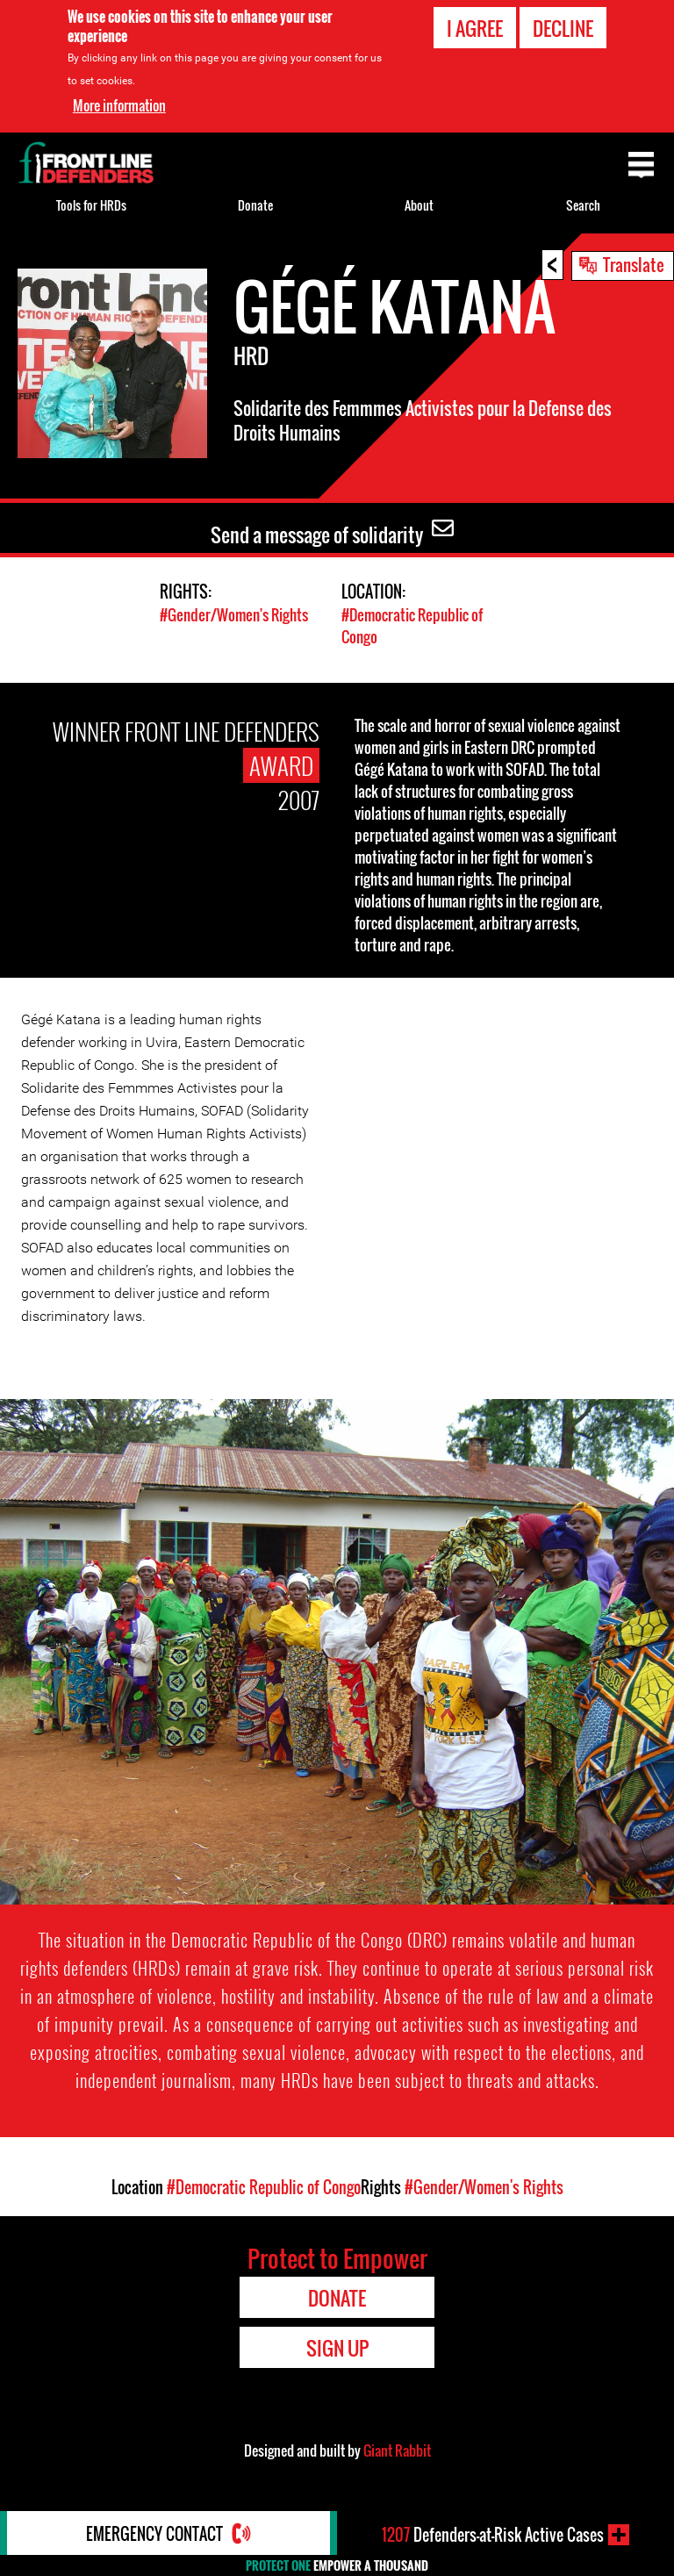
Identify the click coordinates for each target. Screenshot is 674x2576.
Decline (563, 27)
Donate (255, 205)
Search (583, 205)
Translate (633, 264)
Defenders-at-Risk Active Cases (493, 2534)
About (419, 205)
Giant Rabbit (397, 2450)
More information (119, 104)
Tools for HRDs (91, 205)
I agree (475, 27)
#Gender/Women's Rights (234, 615)
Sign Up (337, 2348)
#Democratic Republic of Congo (264, 2187)
